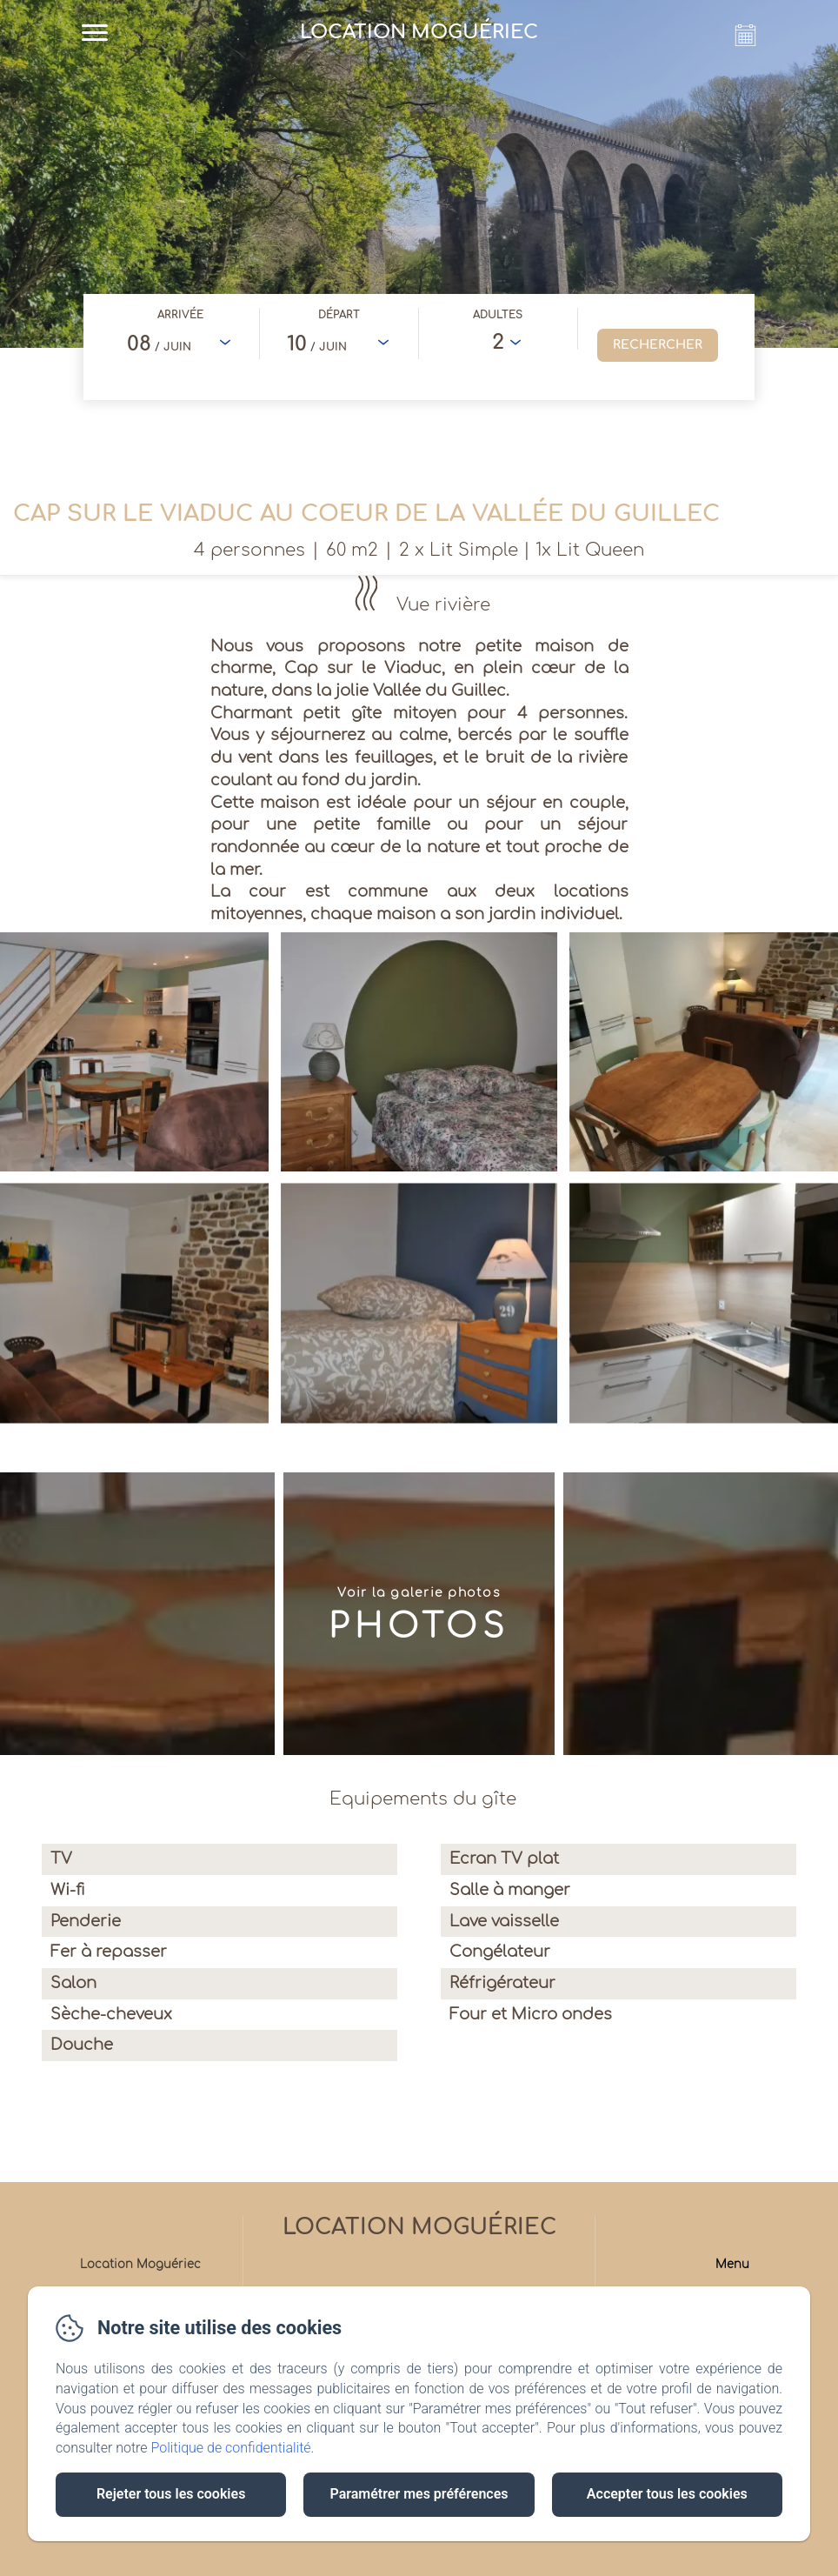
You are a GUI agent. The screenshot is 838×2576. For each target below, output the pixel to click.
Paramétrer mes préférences (418, 2494)
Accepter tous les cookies (667, 2494)
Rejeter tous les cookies (170, 2494)
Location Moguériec (419, 2227)
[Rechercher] (657, 345)
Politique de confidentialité (231, 2447)
